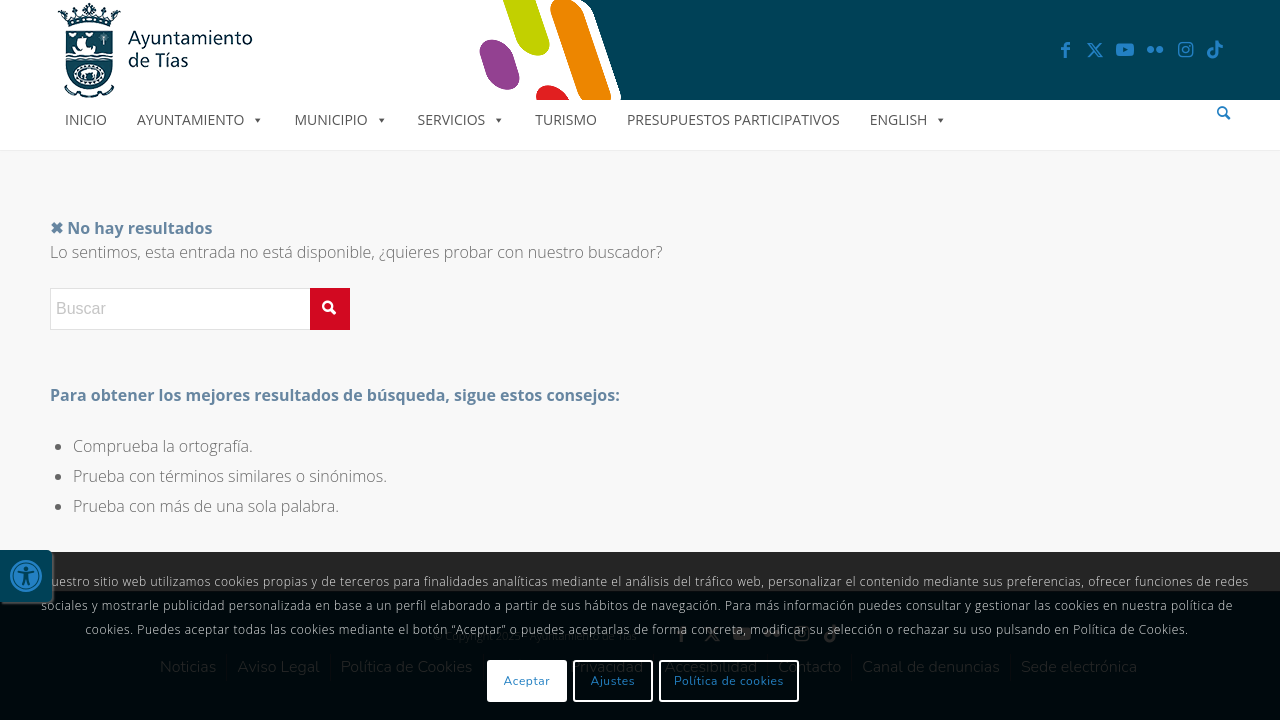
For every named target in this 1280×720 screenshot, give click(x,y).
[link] (26, 576)
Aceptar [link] (527, 681)
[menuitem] (1223, 113)
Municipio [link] (340, 119)
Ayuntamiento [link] (200, 119)
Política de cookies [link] (729, 681)
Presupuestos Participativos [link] (733, 119)
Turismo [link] (566, 119)
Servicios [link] (462, 119)
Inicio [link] (86, 119)
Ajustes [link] (613, 681)
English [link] (909, 119)
